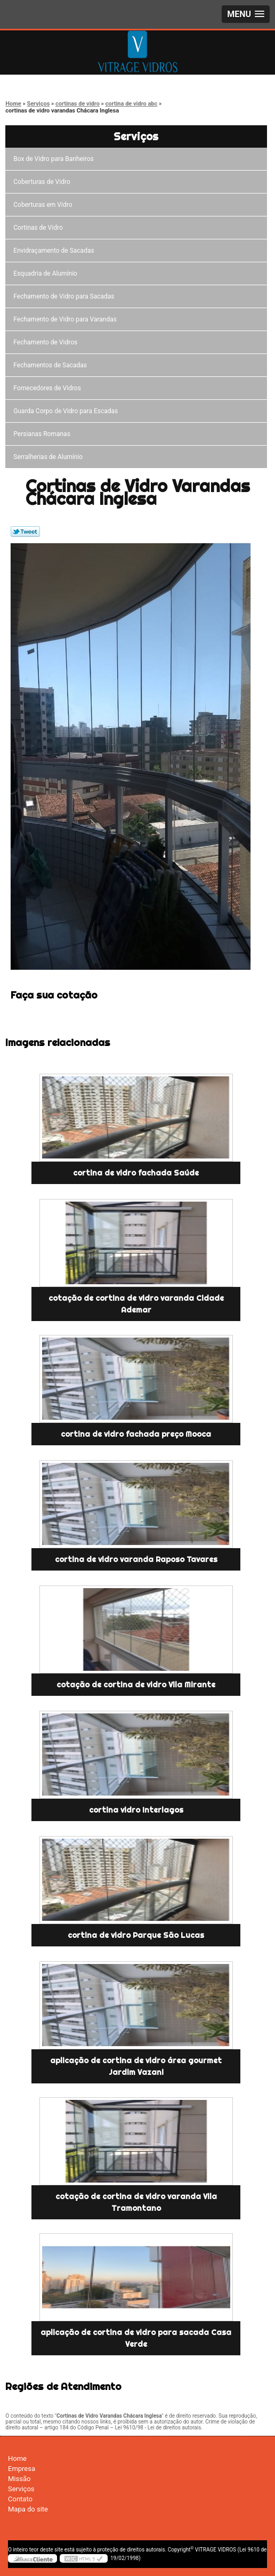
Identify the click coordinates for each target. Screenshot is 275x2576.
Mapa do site (28, 2509)
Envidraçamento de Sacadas (55, 250)
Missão (19, 2479)
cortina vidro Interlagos (136, 1810)
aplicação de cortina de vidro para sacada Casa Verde (136, 2338)
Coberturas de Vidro (43, 182)
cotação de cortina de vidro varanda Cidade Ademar (136, 1304)
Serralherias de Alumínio (49, 457)
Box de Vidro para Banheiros (54, 159)
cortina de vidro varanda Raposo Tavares (136, 1559)
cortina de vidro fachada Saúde (136, 1173)
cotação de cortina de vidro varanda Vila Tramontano (136, 2202)
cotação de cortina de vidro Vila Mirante (135, 1684)
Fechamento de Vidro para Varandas (66, 319)
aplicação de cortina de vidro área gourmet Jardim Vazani (136, 2066)
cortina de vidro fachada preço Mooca (136, 1434)
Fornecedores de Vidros (48, 388)
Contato (20, 2499)
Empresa (21, 2469)
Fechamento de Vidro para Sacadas (65, 296)
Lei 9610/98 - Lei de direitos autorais (158, 2427)
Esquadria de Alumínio (46, 273)
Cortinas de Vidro (39, 227)
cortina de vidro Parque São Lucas (136, 1935)
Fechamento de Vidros (46, 342)
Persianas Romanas (43, 434)
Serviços (136, 136)
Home (17, 2458)
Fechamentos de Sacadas (51, 365)
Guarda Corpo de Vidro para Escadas (67, 411)
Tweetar (25, 531)
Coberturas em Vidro (44, 204)
